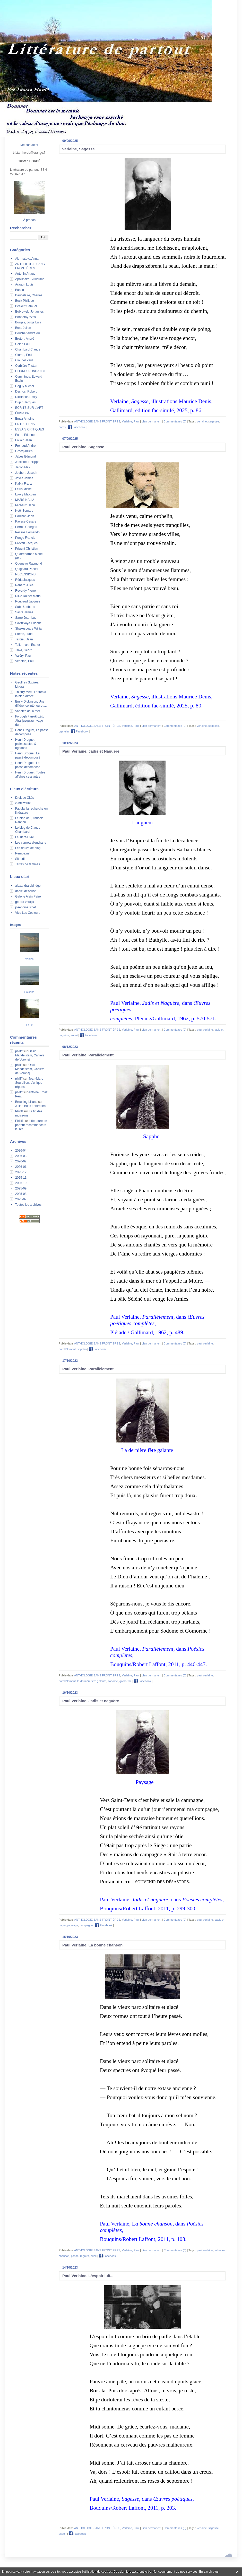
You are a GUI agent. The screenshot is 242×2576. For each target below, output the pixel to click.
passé (75, 2255)
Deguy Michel (24, 386)
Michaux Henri (25, 505)
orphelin (64, 731)
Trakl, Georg (23, 650)
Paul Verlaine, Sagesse (83, 447)
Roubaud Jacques (27, 601)
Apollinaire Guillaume (29, 279)
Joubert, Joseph (26, 473)
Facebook (76, 427)
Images (15, 925)
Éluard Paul (23, 413)
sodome (113, 1681)
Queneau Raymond (28, 563)
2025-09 (21, 1188)
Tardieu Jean (24, 639)
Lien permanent (151, 421)
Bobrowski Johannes (29, 311)
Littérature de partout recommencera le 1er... (31, 1125)
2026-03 (21, 1156)
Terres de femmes (27, 864)
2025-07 (21, 1199)
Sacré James (24, 612)
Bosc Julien (23, 328)
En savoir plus (208, 2571)
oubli (94, 2255)
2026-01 (21, 1167)
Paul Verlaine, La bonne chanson (92, 1945)
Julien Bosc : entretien (30, 1106)
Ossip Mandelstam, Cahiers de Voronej (29, 1055)
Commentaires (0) (174, 421)
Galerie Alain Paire (28, 896)
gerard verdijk (24, 902)
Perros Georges (26, 527)
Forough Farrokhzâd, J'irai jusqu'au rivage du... (29, 721)
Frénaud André (25, 445)
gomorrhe (125, 1681)
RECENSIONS (25, 574)
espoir (62, 2533)
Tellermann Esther (27, 645)
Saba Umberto (25, 607)
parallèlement (67, 1349)
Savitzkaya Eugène (28, 623)
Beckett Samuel (26, 306)
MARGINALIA (24, 500)
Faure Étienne (24, 435)
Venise (29, 958)
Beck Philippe (24, 301)
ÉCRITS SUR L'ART (29, 408)
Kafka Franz (23, 483)
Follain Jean (23, 440)
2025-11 (21, 1177)
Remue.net (22, 853)
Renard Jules (24, 585)
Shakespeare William (29, 628)
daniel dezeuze (25, 891)
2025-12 (21, 1172)
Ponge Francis (25, 538)
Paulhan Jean (24, 516)
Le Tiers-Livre (24, 837)
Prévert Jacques (26, 543)
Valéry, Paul (23, 655)
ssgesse (213, 2528)
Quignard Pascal (26, 569)
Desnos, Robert (26, 391)
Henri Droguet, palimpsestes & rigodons (25, 744)
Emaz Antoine (24, 418)
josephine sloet (25, 907)
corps (62, 427)
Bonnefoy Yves (25, 317)
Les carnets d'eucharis (30, 842)
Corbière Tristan (26, 366)
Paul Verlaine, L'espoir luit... (88, 2275)
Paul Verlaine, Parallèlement (88, 1055)
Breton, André (24, 338)
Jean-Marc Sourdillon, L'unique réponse (29, 1083)
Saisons (29, 991)
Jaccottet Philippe (27, 462)
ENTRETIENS (25, 424)
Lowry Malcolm (25, 494)
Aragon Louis (24, 284)
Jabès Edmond (25, 456)
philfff (18, 1051)
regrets (84, 2255)
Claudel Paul (24, 360)
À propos (29, 220)
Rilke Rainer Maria (28, 596)
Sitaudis (20, 859)
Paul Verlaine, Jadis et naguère (90, 1701)
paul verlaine (205, 1029)
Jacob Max (22, 467)
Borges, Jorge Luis (28, 322)
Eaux (29, 1024)
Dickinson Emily (26, 397)
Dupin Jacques (25, 402)
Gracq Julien (23, 451)
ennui (74, 1035)
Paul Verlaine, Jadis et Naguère (90, 751)
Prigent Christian (26, 548)
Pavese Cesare (25, 521)
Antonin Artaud (25, 273)
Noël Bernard (24, 510)
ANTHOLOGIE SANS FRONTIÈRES (97, 421)
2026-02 (21, 1161)
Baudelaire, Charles (28, 295)
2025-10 (21, 1183)
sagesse (213, 421)
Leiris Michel (23, 489)
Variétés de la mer (27, 711)
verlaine (202, 421)
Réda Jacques (25, 580)
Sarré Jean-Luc (25, 617)
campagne (86, 1925)
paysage (72, 1925)
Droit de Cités (24, 798)
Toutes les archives (28, 1205)
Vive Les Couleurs (27, 913)
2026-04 (21, 1150)
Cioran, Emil (23, 355)
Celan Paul (22, 344)
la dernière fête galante (91, 1681)
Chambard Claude (27, 349)
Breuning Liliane (26, 1102)
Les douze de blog (27, 848)
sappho (82, 1349)
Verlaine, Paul (24, 661)
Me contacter (29, 145)
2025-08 (21, 1194)
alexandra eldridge (28, 885)
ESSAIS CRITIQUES (29, 429)
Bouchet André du (27, 333)
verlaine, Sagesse (78, 149)
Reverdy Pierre (25, 590)
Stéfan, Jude (23, 634)
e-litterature (23, 803)
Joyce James (24, 478)
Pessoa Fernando (27, 532)
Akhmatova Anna (27, 258)
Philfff (19, 1111)
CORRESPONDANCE (30, 371)
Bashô (19, 290)
